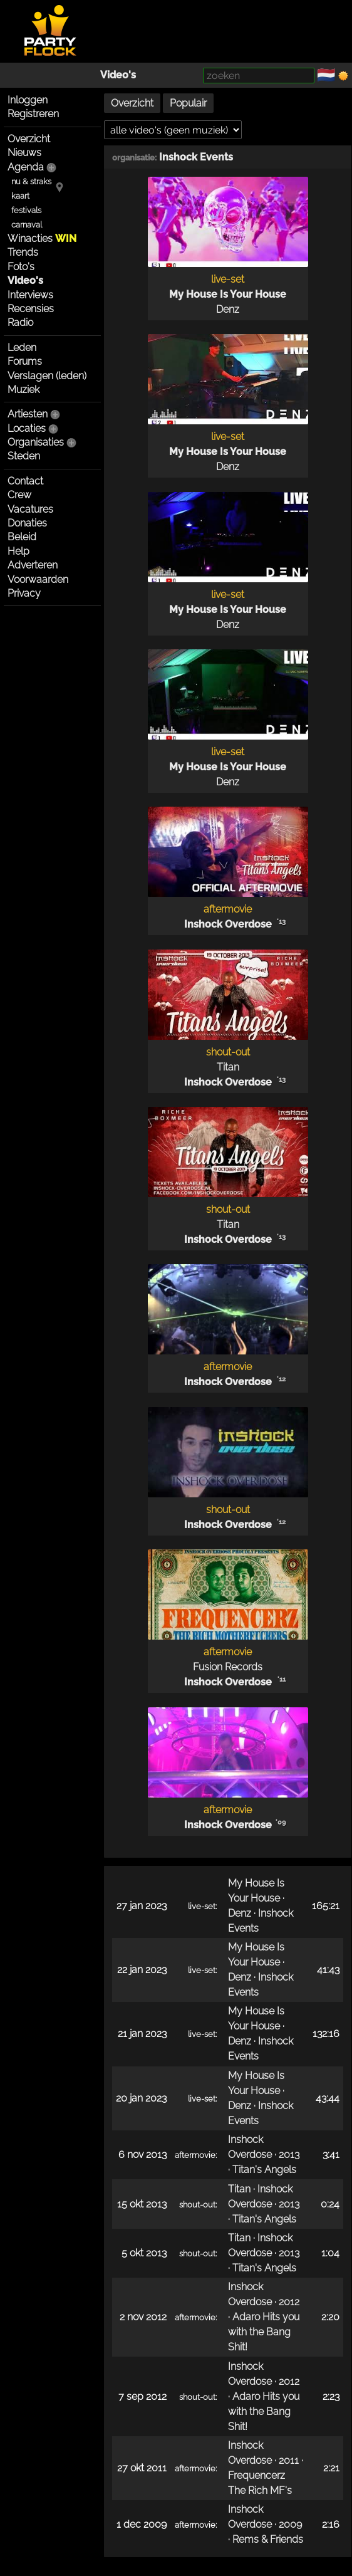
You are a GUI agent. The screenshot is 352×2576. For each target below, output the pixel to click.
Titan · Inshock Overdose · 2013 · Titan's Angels (263, 2204)
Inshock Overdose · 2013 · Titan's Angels (263, 2154)
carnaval (26, 224)
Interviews (30, 295)
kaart (20, 196)
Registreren (33, 114)
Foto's (21, 267)
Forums (25, 361)
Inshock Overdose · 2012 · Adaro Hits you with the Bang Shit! (263, 2317)
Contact (25, 481)
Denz (227, 309)
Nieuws (24, 153)
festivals (26, 210)
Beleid (22, 537)
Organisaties (36, 442)
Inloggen (28, 100)
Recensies (31, 309)
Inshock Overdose (228, 924)
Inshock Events (196, 157)
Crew (19, 495)
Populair (188, 103)
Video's (118, 75)
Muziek (23, 389)
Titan (228, 1067)
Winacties (42, 238)
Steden (24, 456)
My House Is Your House (227, 294)
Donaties (27, 523)
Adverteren (33, 565)
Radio (20, 322)
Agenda (26, 167)
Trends (23, 252)
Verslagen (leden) (47, 376)
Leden (22, 347)
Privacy (24, 593)
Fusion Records (227, 1667)
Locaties (27, 428)
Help (18, 551)
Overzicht (29, 139)
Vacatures (30, 509)
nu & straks (31, 181)
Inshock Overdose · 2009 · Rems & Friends (265, 2524)
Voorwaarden (38, 579)
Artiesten (28, 414)
